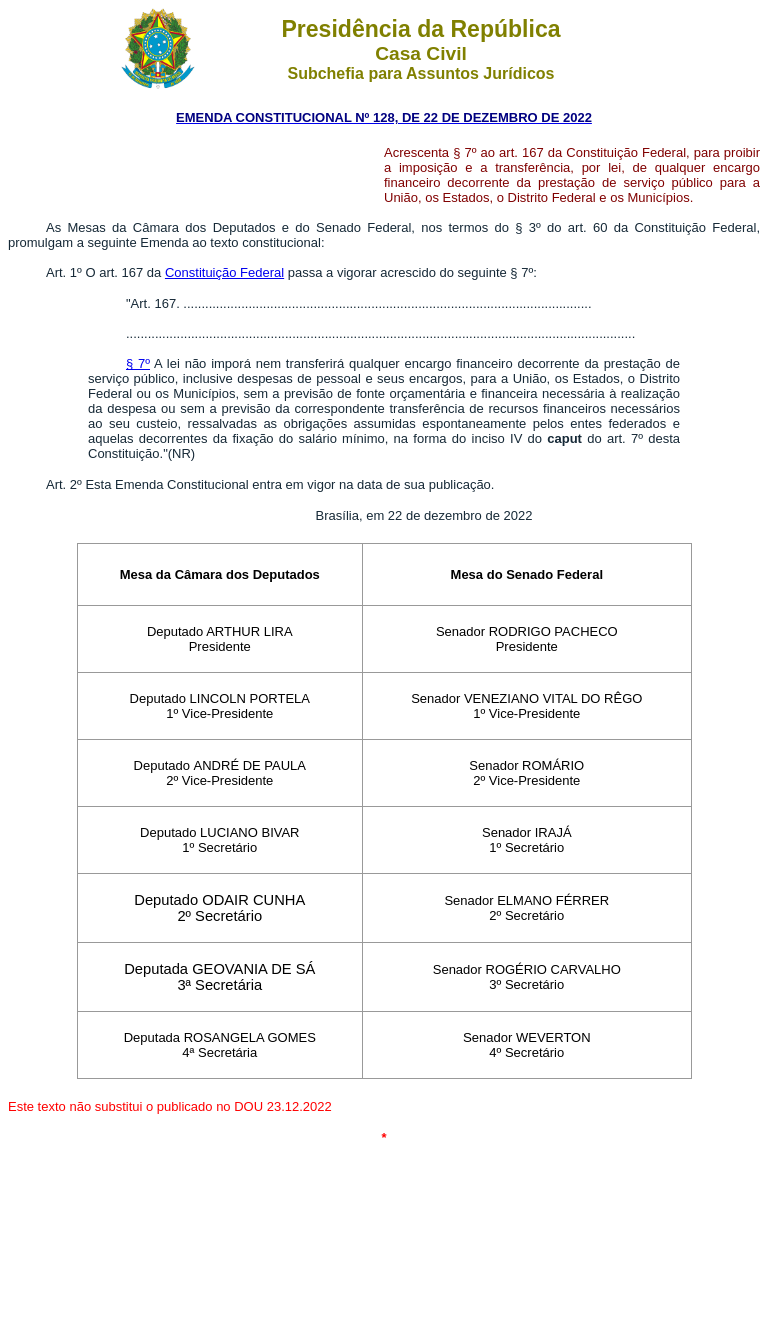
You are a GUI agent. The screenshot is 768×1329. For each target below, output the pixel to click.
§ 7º (138, 363)
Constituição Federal (224, 272)
